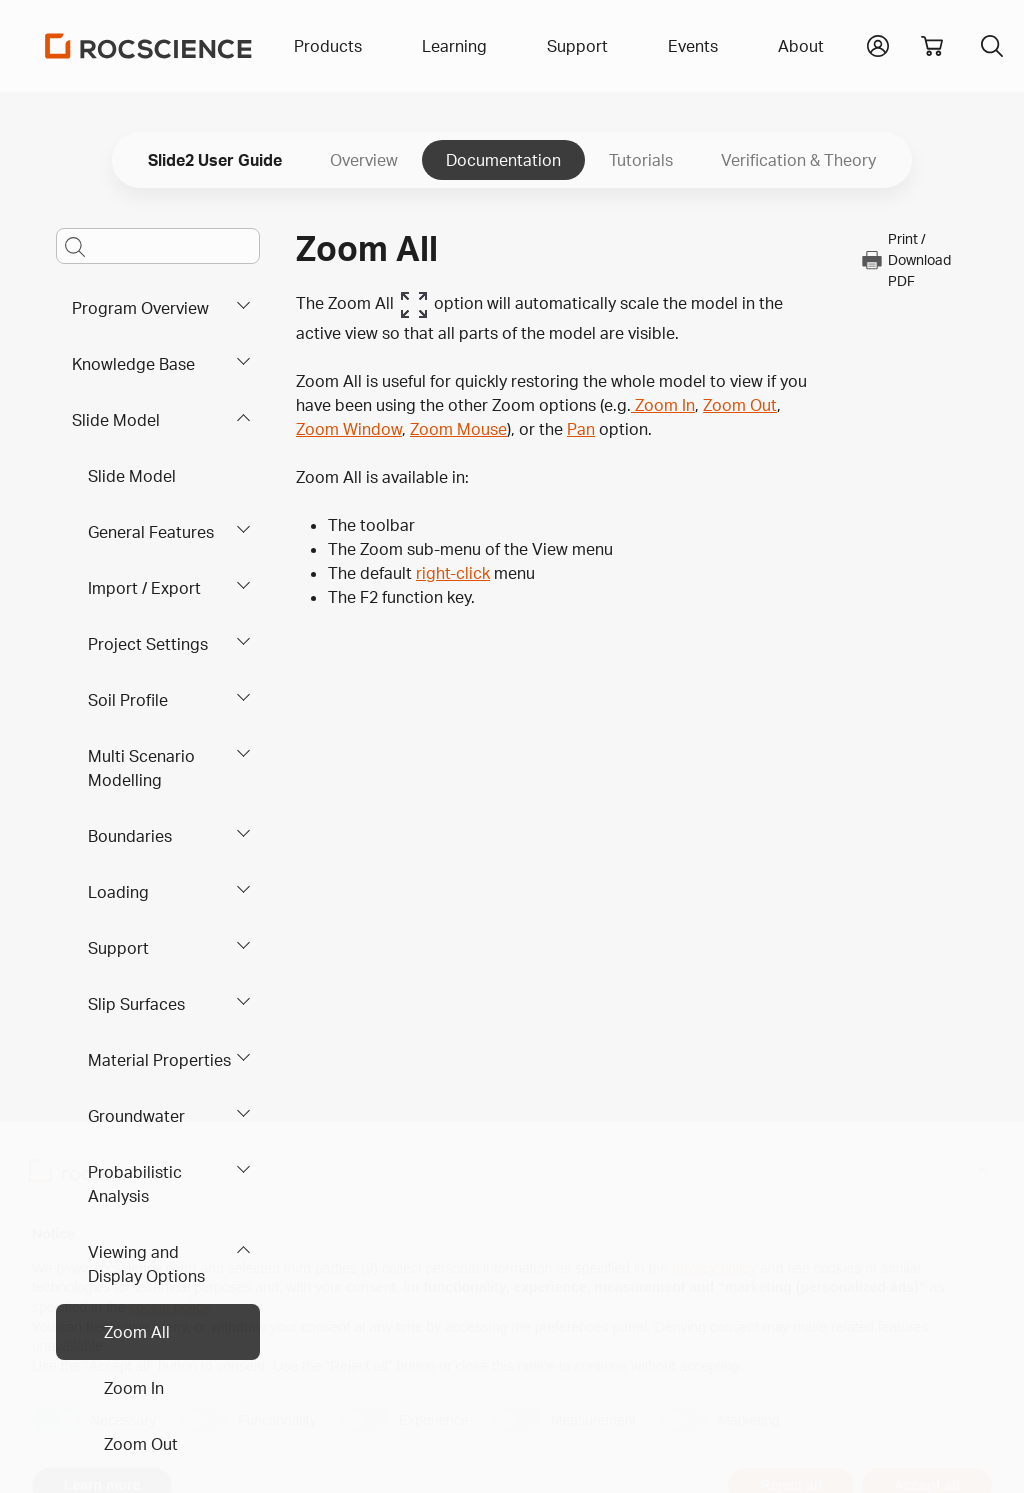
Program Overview (140, 308)
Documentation (503, 160)
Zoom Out (141, 1444)
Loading (118, 892)
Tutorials (641, 160)
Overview (364, 160)
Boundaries (130, 836)
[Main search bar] (158, 246)
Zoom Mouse (458, 429)
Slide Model (116, 420)
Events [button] (693, 46)
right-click (453, 573)
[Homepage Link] (149, 46)
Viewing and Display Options (146, 1264)
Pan (581, 429)
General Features (151, 532)
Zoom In (134, 1388)
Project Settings (148, 644)
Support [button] (577, 46)
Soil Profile (128, 700)
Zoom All (137, 1332)
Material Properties (159, 1060)
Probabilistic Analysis (135, 1184)
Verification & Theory (798, 160)
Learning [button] (454, 46)
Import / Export (144, 588)
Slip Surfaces (136, 1004)
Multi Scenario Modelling (141, 768)
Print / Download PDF (905, 259)
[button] (878, 44)
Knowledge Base (133, 364)
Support (118, 948)
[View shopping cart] (932, 46)
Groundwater (136, 1116)
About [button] (801, 46)
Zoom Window (349, 429)
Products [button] (328, 46)
